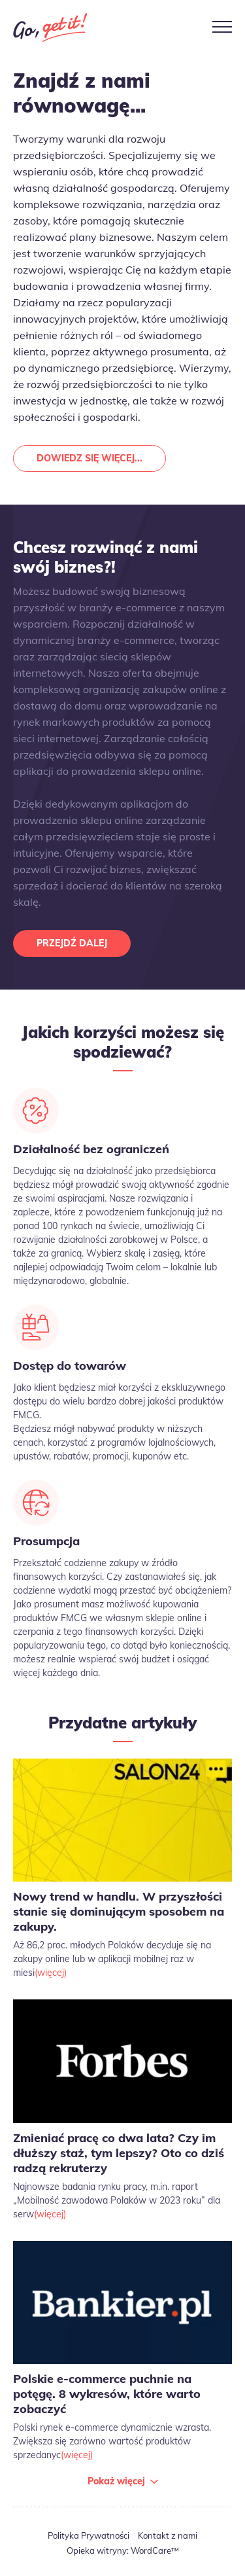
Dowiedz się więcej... (89, 458)
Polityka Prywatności (88, 2535)
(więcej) (51, 1972)
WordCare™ (155, 2550)
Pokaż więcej (116, 2481)
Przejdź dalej (72, 943)
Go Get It (50, 27)
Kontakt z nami (167, 2535)
